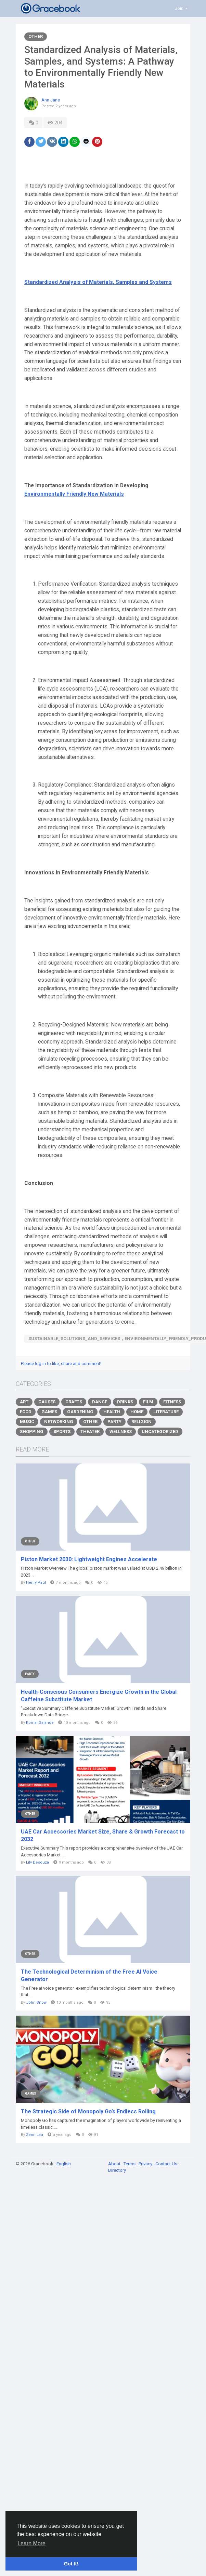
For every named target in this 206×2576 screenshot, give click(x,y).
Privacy (146, 2163)
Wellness (121, 1431)
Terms (130, 2163)
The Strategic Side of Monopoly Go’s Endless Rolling (88, 2111)
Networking (58, 1421)
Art (24, 1401)
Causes (46, 1401)
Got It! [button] (71, 2563)
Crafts (73, 1401)
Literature (166, 1411)
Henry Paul (36, 1582)
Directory (117, 2170)
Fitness (172, 1401)
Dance (99, 1401)
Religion (141, 1421)
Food (25, 1411)
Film (148, 1401)
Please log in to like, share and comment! (61, 1363)
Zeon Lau (34, 2134)
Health (111, 1411)
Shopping (31, 1431)
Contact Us (166, 2163)
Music (27, 1421)
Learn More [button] (31, 2543)
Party (114, 1421)
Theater (90, 1431)
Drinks (125, 1401)
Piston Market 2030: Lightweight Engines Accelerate (89, 1559)
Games (49, 1411)
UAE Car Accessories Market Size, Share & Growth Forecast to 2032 (103, 1835)
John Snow (36, 2002)
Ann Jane (50, 100)
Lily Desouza (37, 1862)
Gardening (80, 1411)
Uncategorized (160, 1431)
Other (35, 36)
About (114, 2163)
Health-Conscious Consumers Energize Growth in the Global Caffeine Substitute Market (99, 1696)
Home (136, 1411)
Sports (61, 1431)
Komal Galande (40, 1722)
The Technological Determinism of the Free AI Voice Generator (89, 1975)
